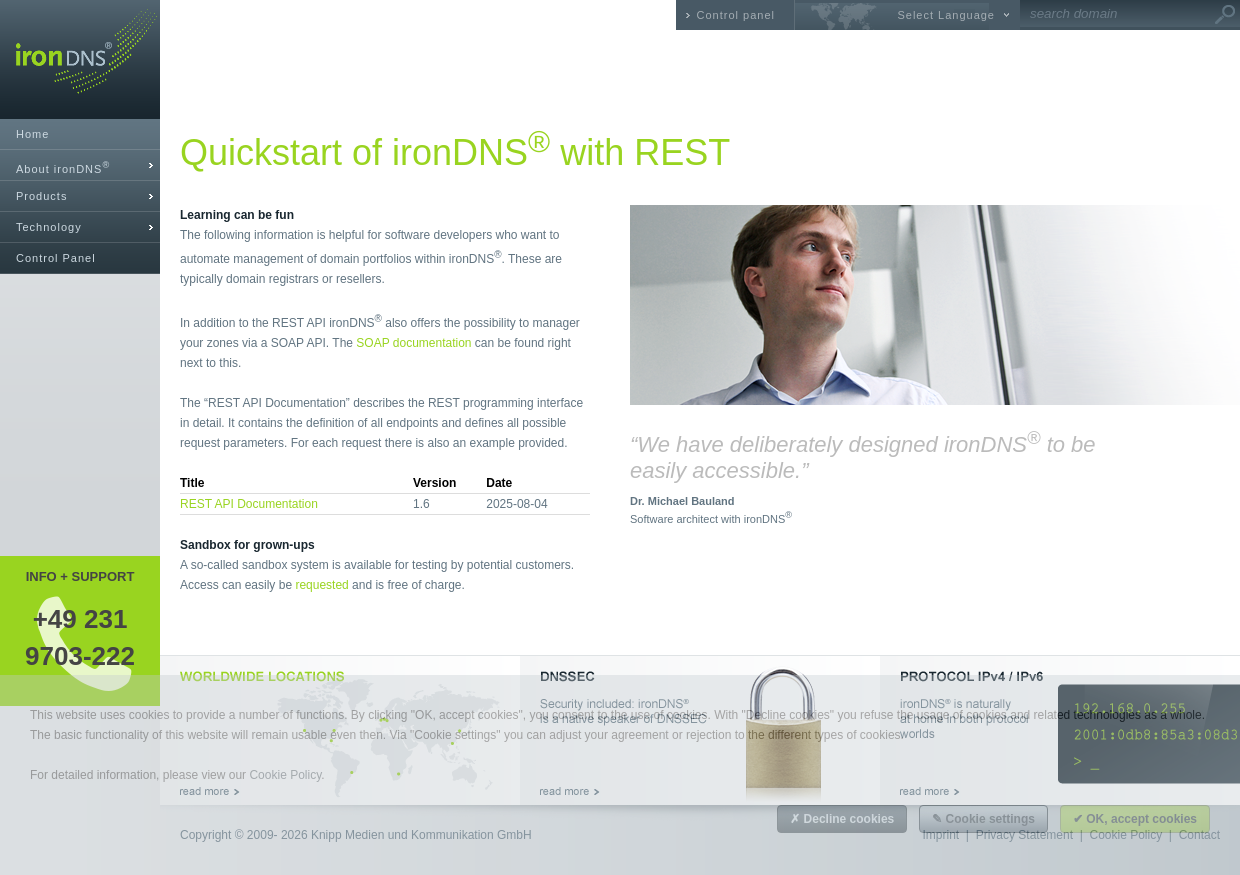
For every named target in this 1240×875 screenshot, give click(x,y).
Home (32, 134)
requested (321, 585)
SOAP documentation (413, 343)
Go (1225, 15)
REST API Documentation (249, 504)
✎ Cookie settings (983, 819)
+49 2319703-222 (80, 637)
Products (41, 196)
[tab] (80, 165)
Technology (49, 227)
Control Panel (56, 258)
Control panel (736, 15)
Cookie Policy (285, 775)
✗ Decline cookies (842, 819)
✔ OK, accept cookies (1135, 819)
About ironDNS (63, 167)
